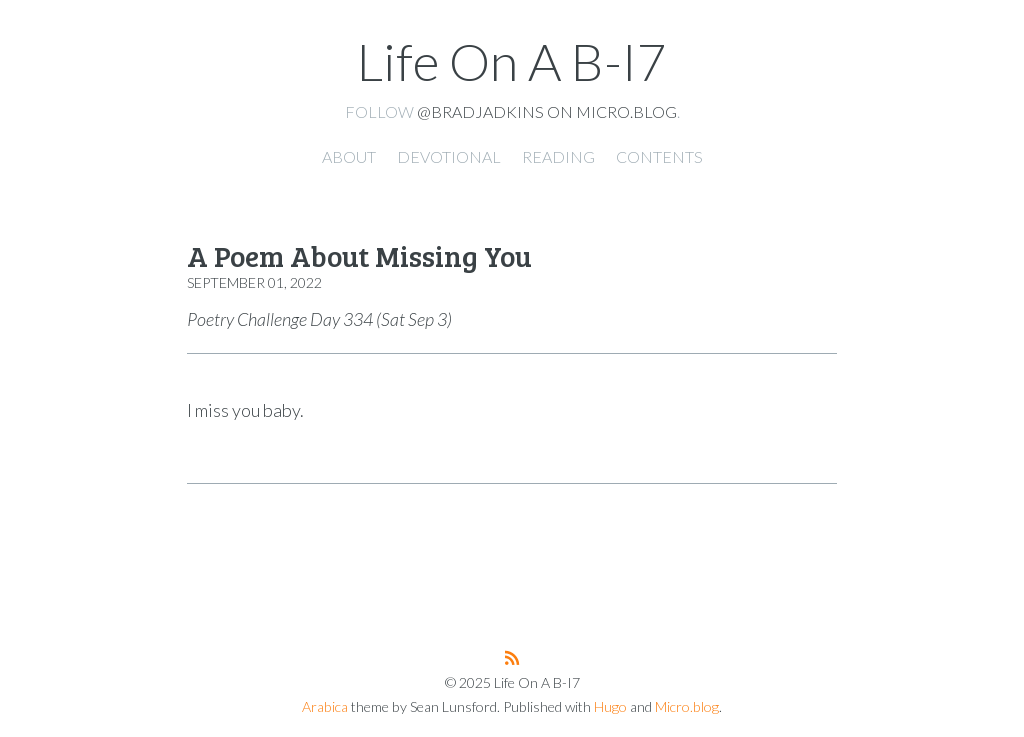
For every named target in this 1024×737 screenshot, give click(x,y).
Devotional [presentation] (449, 156)
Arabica (325, 706)
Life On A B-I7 (512, 61)
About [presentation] (349, 156)
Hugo (610, 706)
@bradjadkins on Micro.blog (547, 111)
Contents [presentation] (659, 156)
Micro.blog (687, 706)
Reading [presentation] (558, 156)
